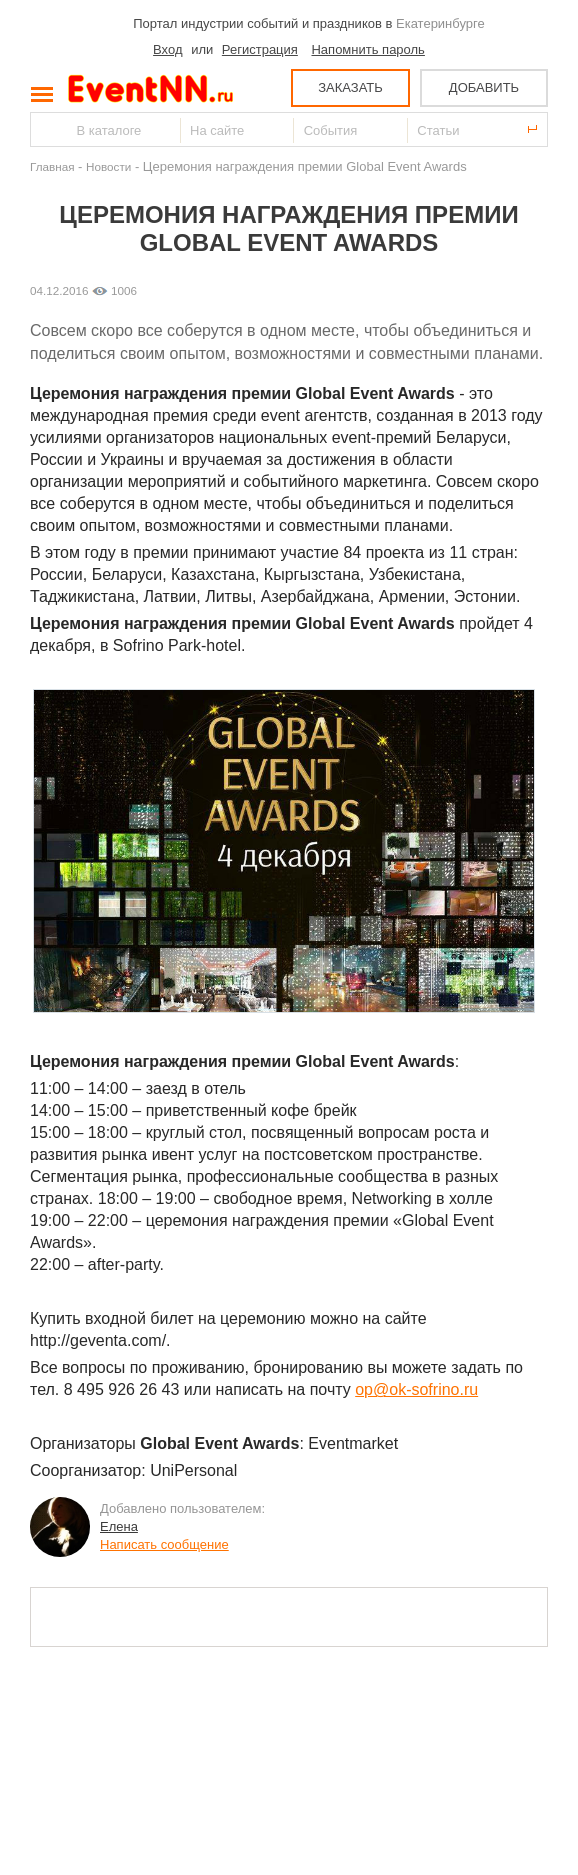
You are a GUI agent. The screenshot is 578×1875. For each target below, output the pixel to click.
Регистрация (260, 49)
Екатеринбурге (440, 23)
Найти (47, 129)
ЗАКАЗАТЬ (350, 87)
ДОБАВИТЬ (484, 87)
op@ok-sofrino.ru (416, 1389)
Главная (52, 166)
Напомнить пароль (367, 49)
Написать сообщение (164, 1544)
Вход (167, 49)
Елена (119, 1526)
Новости (108, 166)
